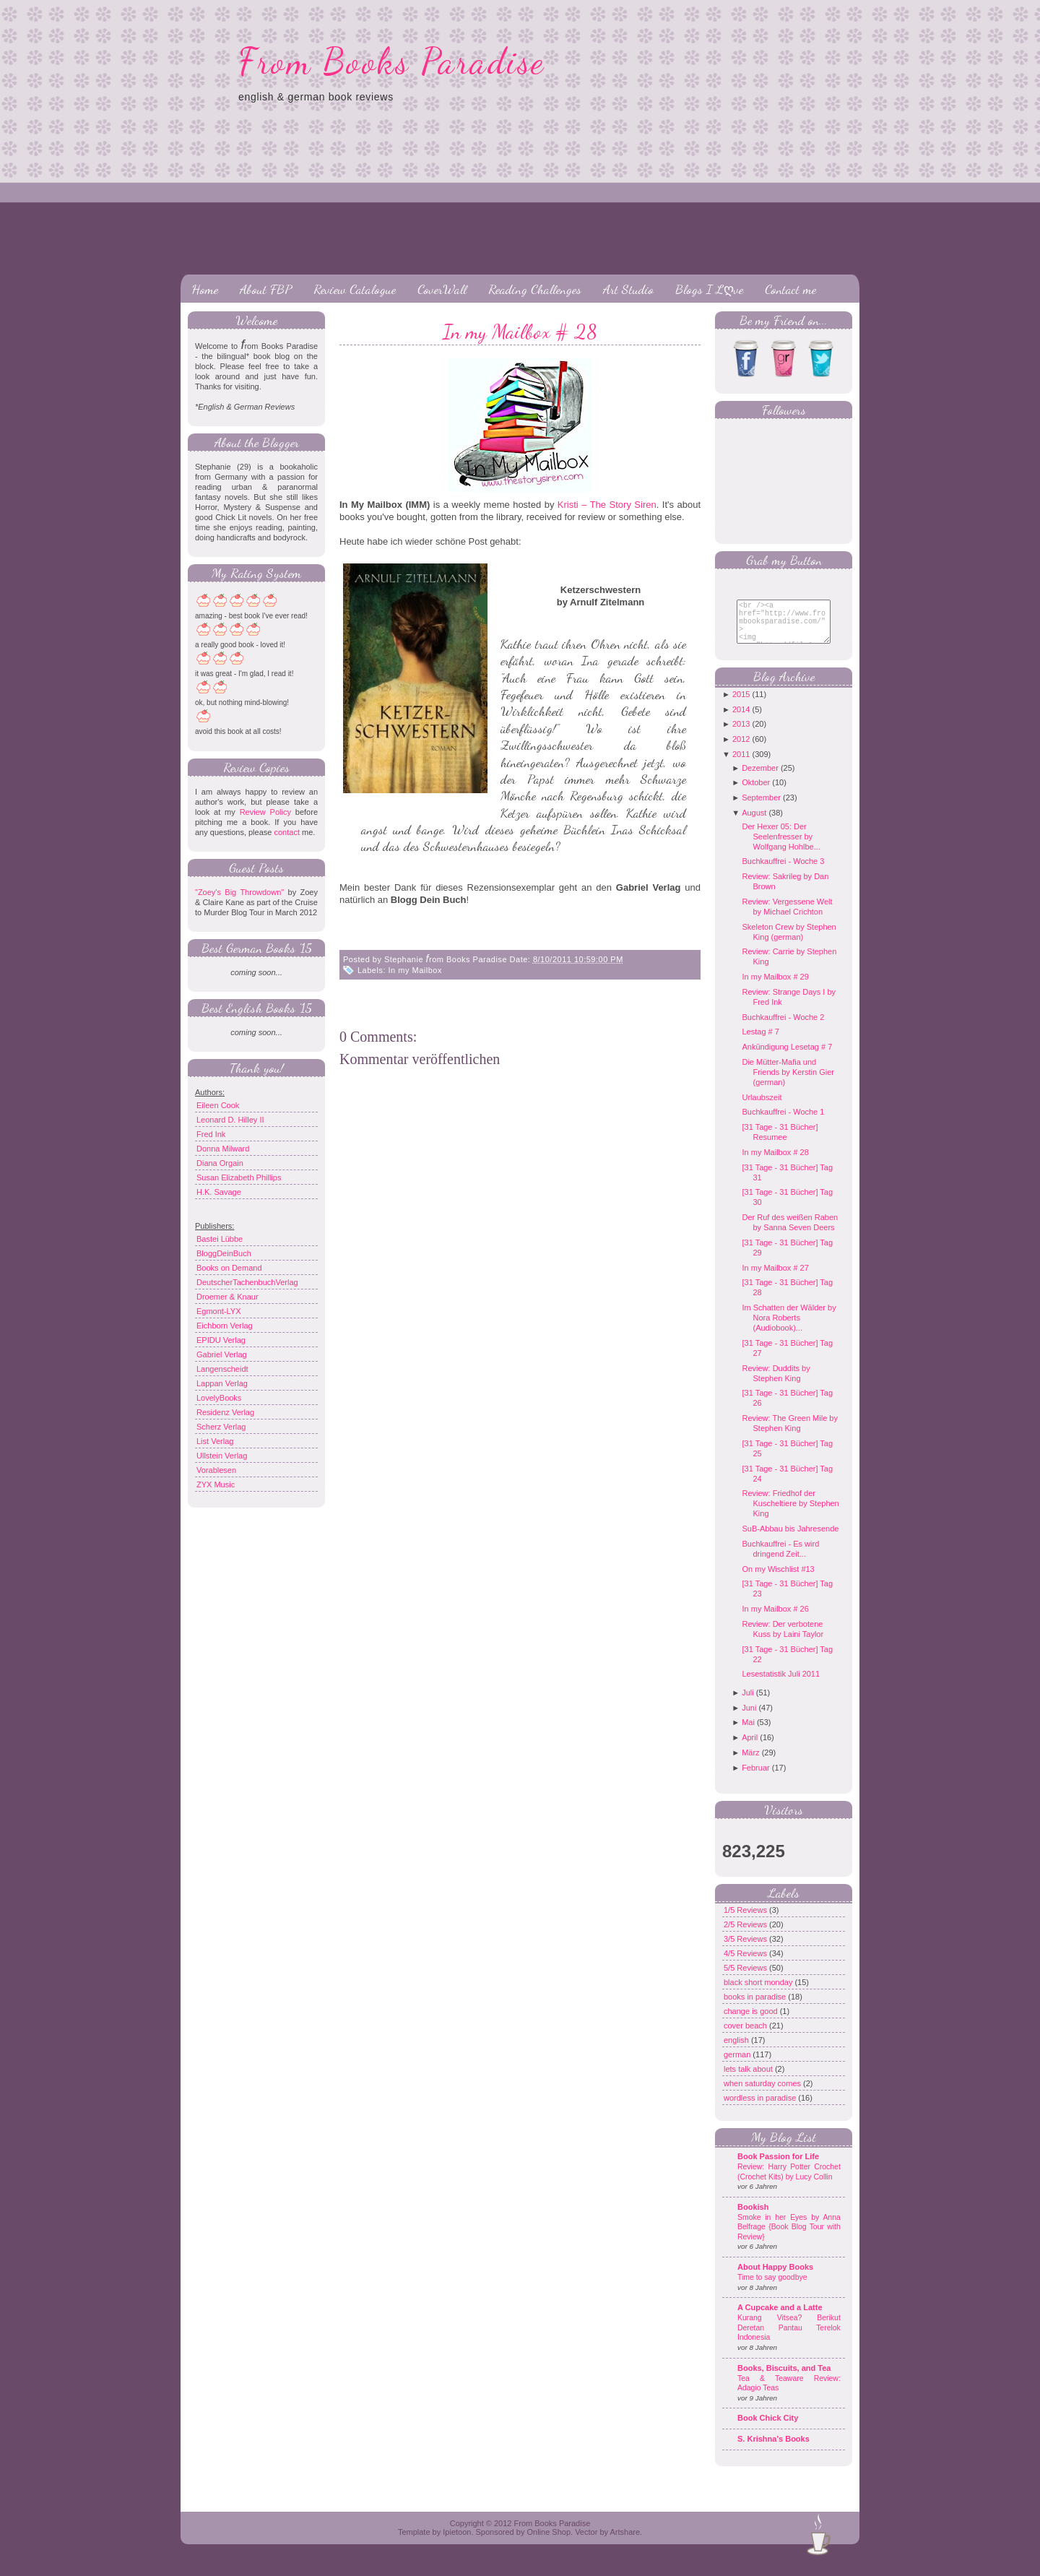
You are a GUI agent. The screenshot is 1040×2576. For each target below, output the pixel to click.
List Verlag (214, 1441)
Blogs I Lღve (709, 289)
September (761, 808)
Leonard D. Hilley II (230, 1119)
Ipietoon (457, 2542)
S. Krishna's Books (773, 2449)
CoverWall (442, 289)
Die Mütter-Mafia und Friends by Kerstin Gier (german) (787, 1082)
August (754, 823)
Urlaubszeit (761, 1108)
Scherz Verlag (221, 1426)
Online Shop (548, 2542)
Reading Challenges (534, 289)
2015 (741, 705)
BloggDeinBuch (223, 1253)
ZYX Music (215, 1484)
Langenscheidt (222, 1369)
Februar (756, 1778)
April (750, 1748)
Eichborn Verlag (224, 1325)
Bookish (752, 2217)
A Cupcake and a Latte (780, 2318)
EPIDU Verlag (221, 1340)
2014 (741, 720)
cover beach (746, 2036)
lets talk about (749, 2079)
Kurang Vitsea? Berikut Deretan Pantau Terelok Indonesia (789, 2338)
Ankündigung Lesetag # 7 (787, 1057)
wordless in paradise (761, 2108)
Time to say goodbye (772, 2288)
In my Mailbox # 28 (520, 331)
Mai (748, 1733)
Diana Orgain (219, 1163)
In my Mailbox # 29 (775, 987)
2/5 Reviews (746, 1935)
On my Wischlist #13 (778, 1580)
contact (286, 832)
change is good (752, 2022)
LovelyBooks (218, 1397)
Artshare (625, 2542)
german (738, 2065)
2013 (741, 734)
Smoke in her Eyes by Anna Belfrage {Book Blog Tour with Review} (789, 2238)
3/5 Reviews (746, 1949)
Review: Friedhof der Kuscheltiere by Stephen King (790, 1514)
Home (204, 289)
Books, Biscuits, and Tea (784, 2378)
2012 (741, 749)
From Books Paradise (391, 61)
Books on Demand (229, 1267)
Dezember (760, 778)
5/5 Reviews (746, 1978)
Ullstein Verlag (221, 1455)
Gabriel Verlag (221, 1354)
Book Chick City (767, 2428)
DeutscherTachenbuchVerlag (247, 1282)
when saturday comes (763, 2094)
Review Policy (265, 812)
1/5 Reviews (746, 1920)
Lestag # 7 (760, 1042)
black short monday (759, 1993)
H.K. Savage (218, 1192)
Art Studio (628, 289)
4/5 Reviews (746, 1964)
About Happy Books (775, 2277)
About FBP (266, 289)
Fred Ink (210, 1134)
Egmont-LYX (218, 1311)
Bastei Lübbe (219, 1239)
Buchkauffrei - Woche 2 (783, 1028)
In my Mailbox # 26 (775, 1619)
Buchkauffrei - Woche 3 (783, 872)
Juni (749, 1718)
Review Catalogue (354, 289)
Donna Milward (222, 1148)
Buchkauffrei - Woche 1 (783, 1122)
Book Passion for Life (778, 2167)
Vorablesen (216, 1470)
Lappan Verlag (222, 1383)
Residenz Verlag (225, 1412)
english (737, 2050)
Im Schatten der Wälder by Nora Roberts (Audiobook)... (789, 1328)
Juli (748, 1703)
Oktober (756, 793)
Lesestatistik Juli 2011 (781, 1684)
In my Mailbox (415, 970)
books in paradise (756, 2007)
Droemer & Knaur (227, 1296)
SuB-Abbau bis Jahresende (790, 1539)
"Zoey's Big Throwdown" (239, 892)
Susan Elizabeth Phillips (238, 1177)
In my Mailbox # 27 (775, 1278)
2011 (741, 765)
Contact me (790, 289)
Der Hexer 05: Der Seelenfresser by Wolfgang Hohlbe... (781, 847)
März (750, 1763)
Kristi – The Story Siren (607, 504)
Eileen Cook (217, 1105)
